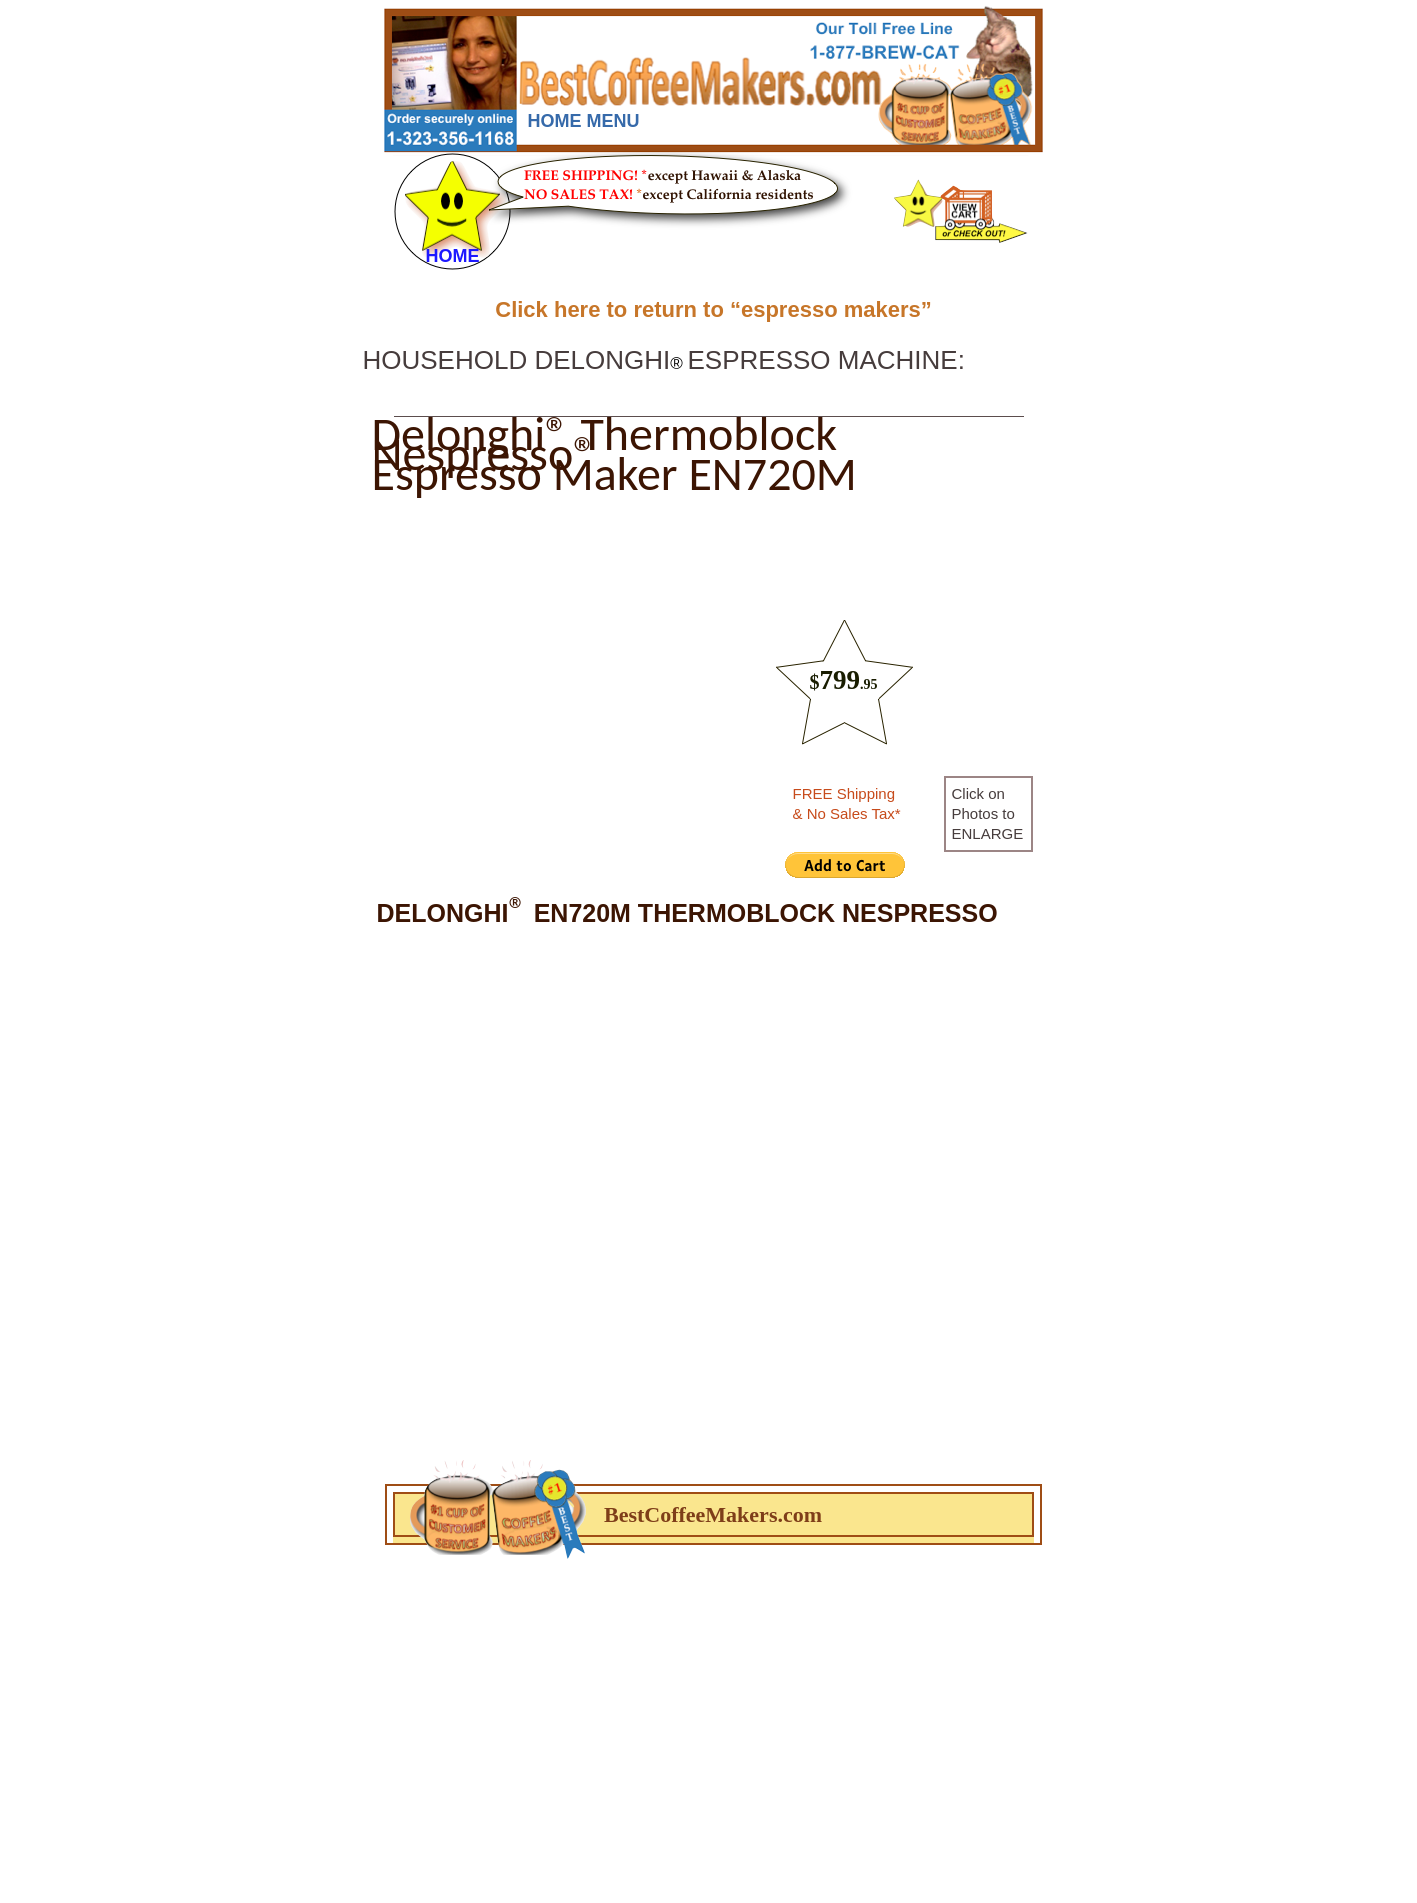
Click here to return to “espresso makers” (713, 309)
